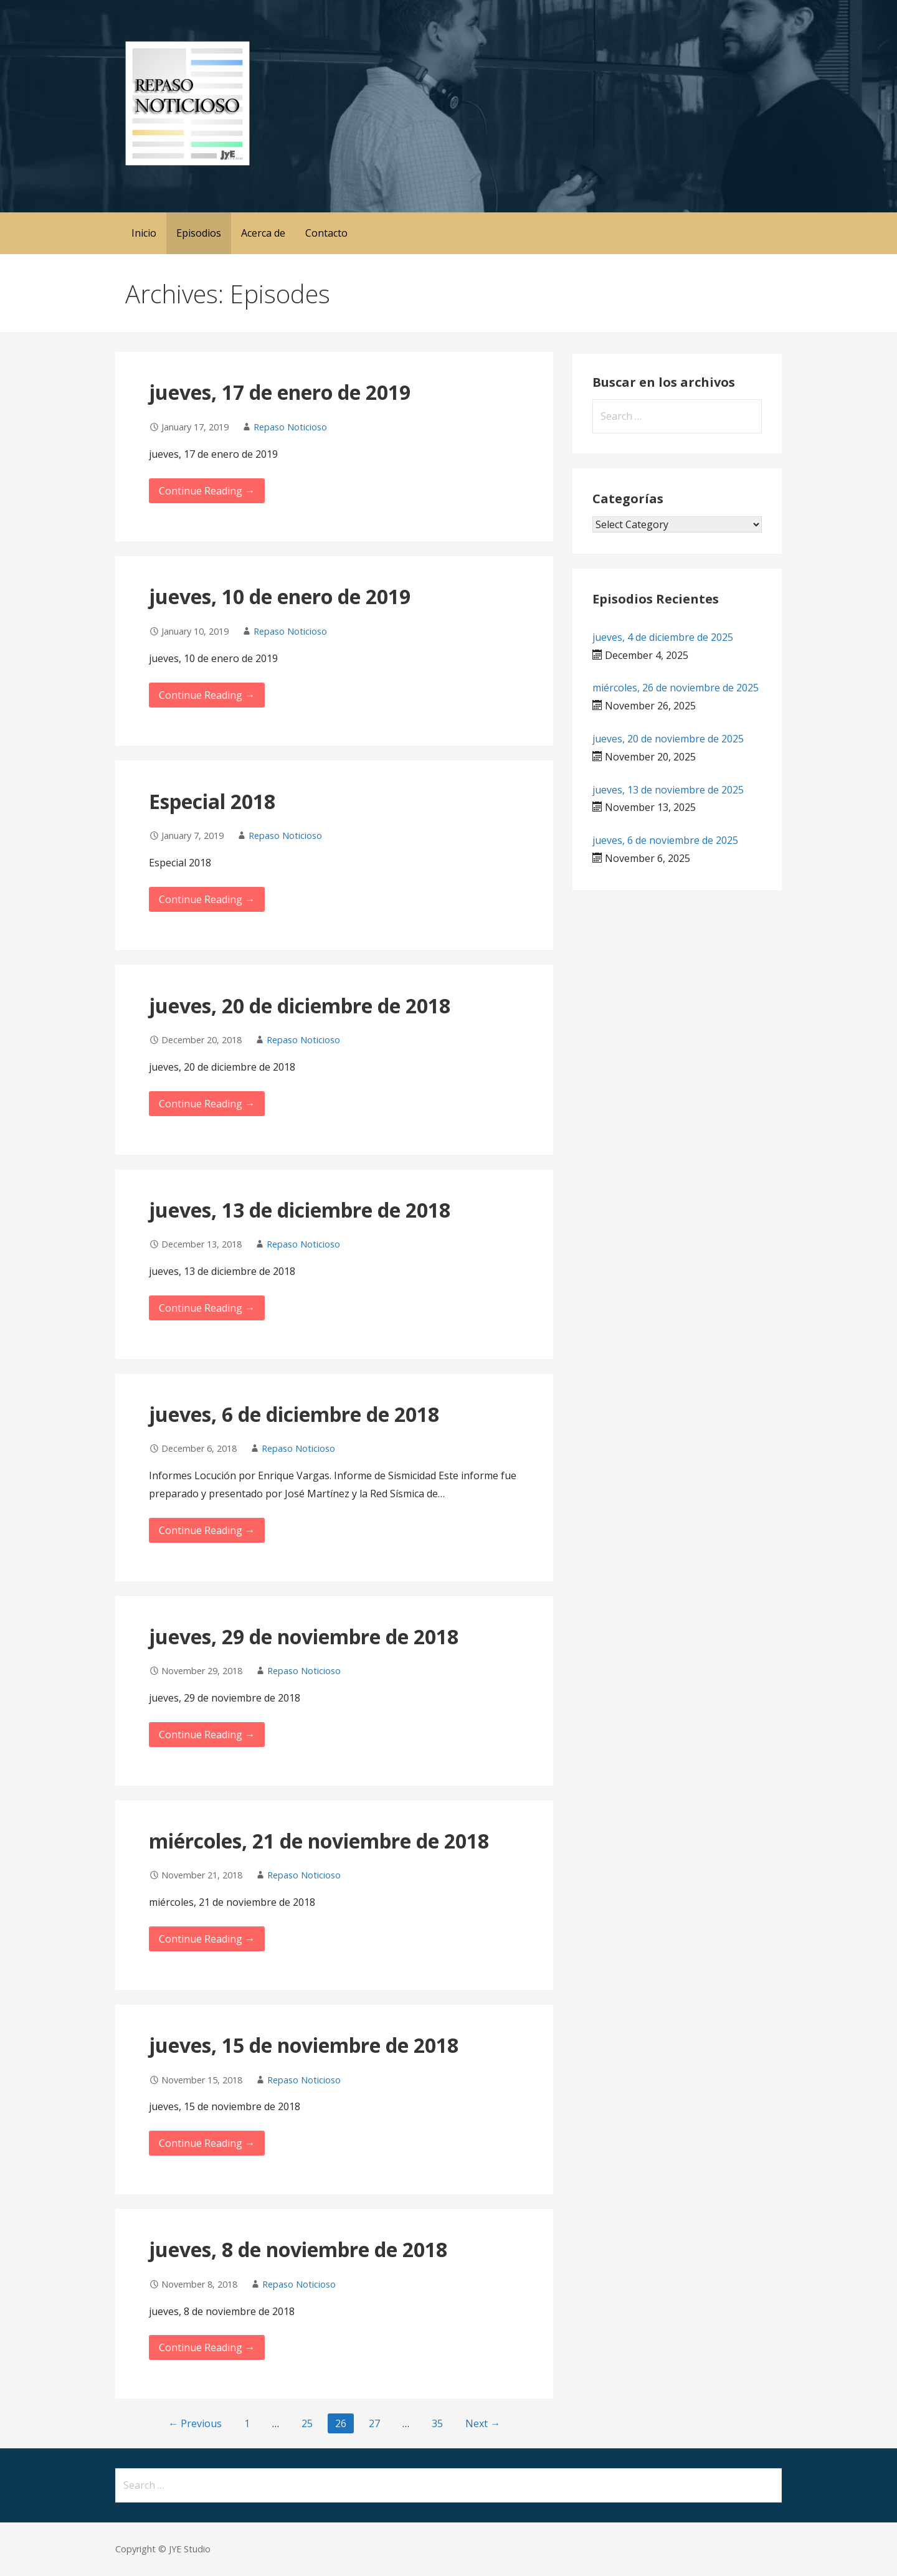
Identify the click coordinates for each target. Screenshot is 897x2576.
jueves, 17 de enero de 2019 (280, 392)
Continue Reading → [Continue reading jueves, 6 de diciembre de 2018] (207, 1530)
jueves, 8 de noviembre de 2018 (298, 2249)
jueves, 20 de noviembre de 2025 (668, 739)
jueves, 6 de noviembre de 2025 (665, 840)
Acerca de (263, 233)
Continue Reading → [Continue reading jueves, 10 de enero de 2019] (207, 695)
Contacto (326, 233)
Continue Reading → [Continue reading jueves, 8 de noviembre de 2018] (207, 2347)
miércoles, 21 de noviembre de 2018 (319, 1840)
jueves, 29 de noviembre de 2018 (303, 1636)
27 (374, 2423)
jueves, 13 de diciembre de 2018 (299, 1209)
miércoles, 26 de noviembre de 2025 (675, 687)
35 (437, 2423)
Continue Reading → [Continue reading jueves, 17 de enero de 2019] (207, 491)
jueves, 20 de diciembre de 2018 (299, 1005)
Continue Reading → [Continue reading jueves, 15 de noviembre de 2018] (207, 2143)
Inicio (143, 233)
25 (307, 2423)
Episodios (198, 233)
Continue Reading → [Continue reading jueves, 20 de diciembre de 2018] (207, 1103)
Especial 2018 (212, 801)
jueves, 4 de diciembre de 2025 (662, 637)
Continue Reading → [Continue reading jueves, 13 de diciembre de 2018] (207, 1308)
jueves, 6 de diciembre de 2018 (294, 1414)
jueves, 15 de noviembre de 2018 (303, 2045)
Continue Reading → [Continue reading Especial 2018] (207, 899)
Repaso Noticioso (290, 427)
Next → (482, 2423)
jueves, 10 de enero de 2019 (280, 596)
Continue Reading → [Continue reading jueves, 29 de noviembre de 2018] (207, 1734)
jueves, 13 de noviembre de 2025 (668, 790)
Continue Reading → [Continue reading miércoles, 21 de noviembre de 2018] (207, 1939)
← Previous (195, 2423)
